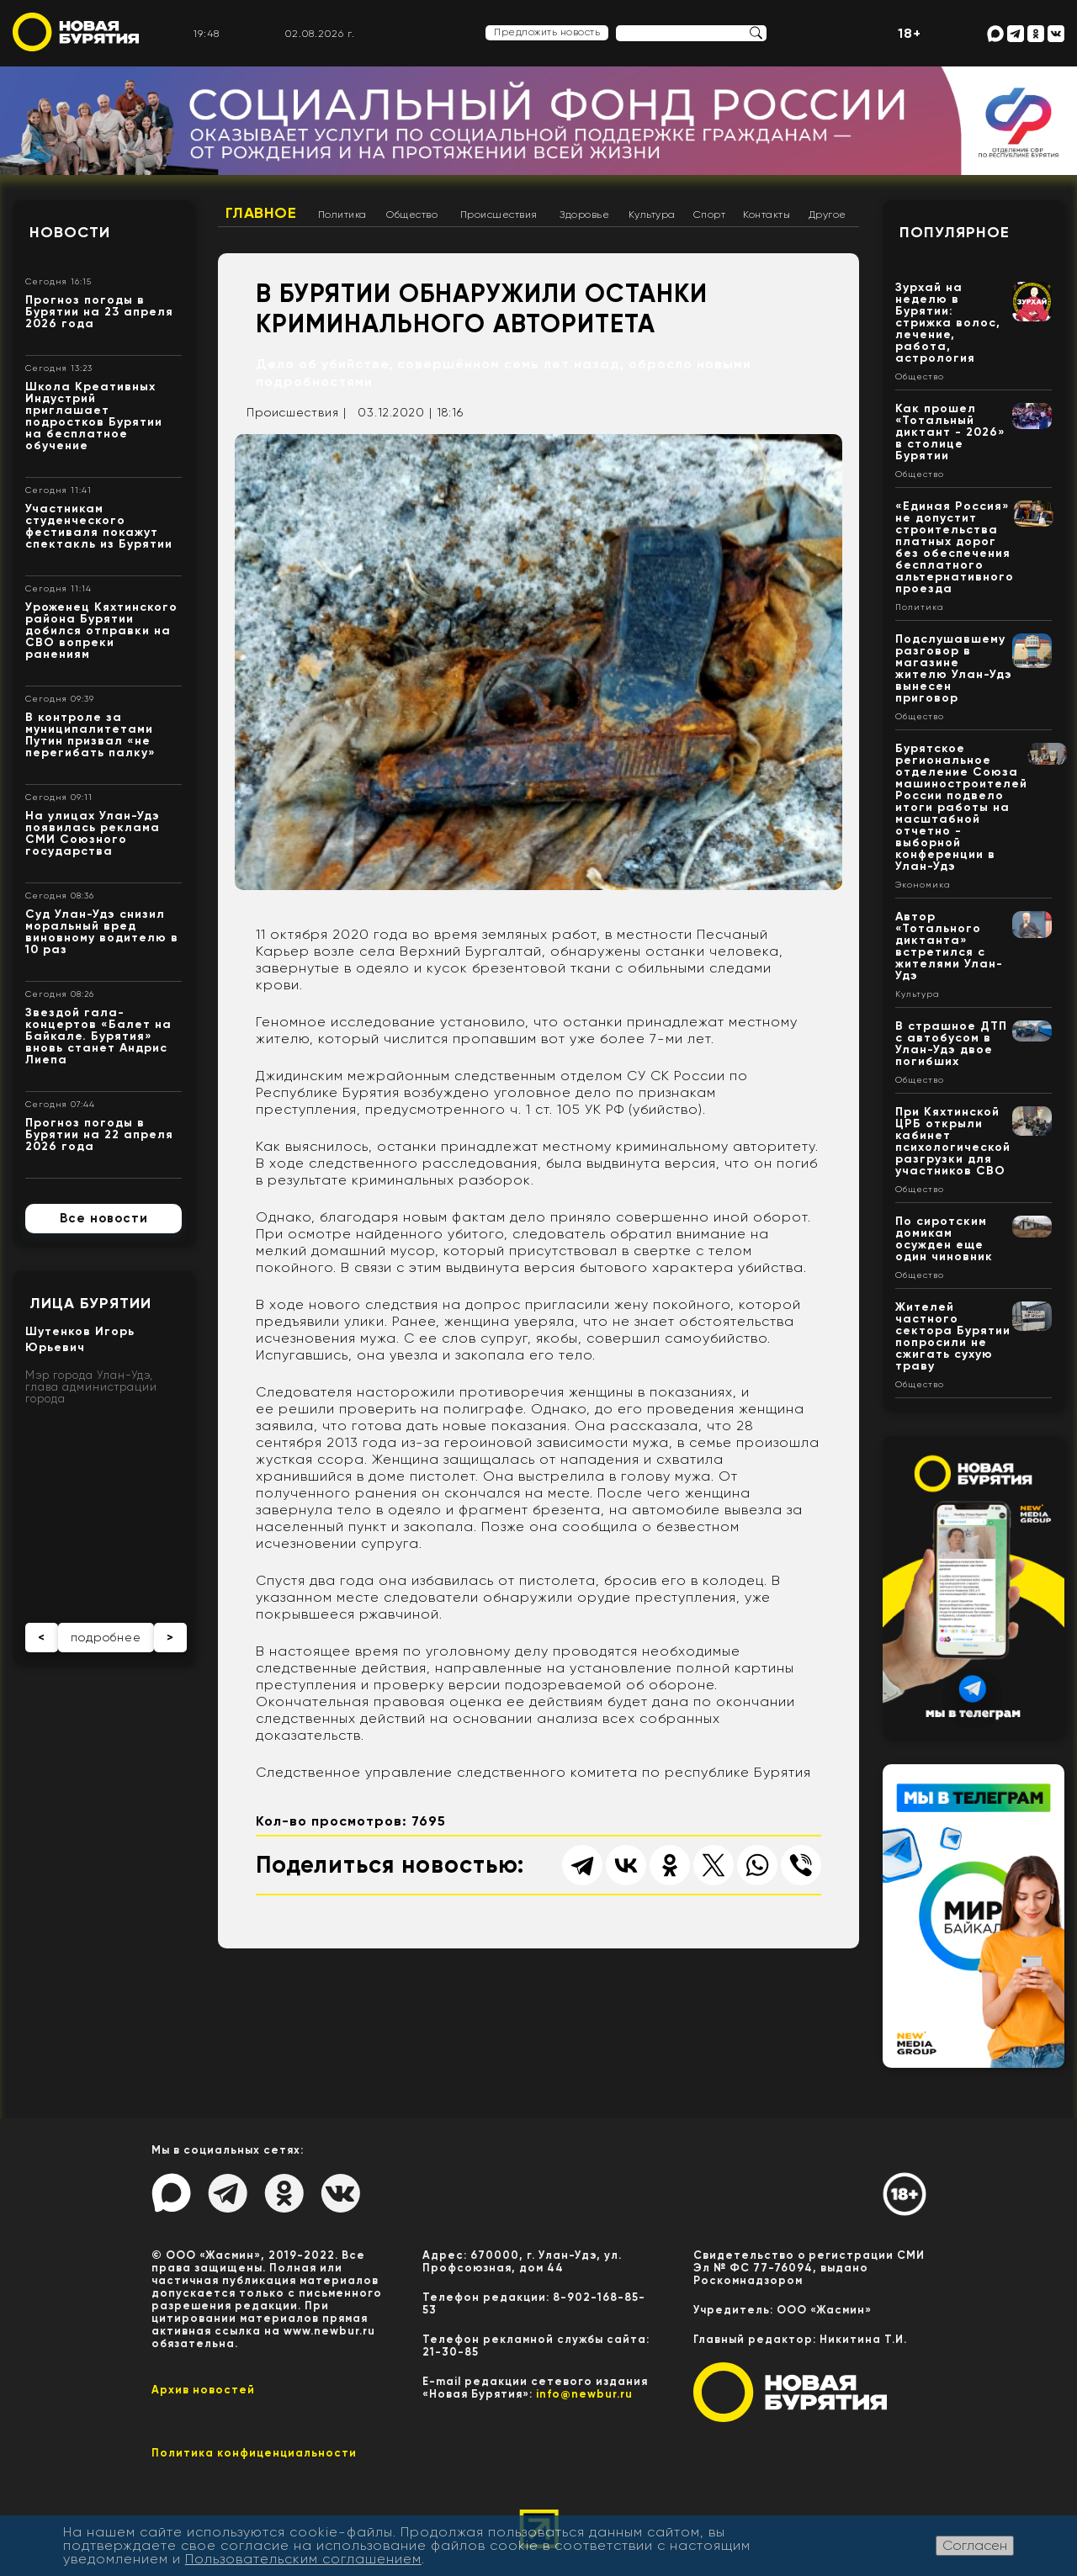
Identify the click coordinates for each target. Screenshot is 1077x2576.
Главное (261, 213)
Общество (412, 214)
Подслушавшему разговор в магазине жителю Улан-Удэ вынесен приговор (953, 668)
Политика (342, 214)
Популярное (954, 232)
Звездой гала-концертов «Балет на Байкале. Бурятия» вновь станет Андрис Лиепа (98, 1036)
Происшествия (499, 214)
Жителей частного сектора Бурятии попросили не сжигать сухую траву (953, 1336)
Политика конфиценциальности (254, 2452)
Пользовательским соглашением (303, 2559)
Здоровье (584, 214)
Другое (827, 214)
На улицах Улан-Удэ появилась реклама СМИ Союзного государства (92, 833)
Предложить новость (547, 32)
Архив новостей (203, 2389)
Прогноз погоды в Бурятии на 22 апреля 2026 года (99, 1134)
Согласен (974, 2545)
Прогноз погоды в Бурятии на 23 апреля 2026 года (99, 312)
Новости (69, 232)
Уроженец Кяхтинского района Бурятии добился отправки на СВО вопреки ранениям (101, 630)
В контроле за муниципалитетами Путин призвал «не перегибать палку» (90, 735)
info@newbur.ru (584, 2394)
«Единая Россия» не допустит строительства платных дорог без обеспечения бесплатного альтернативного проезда (954, 547)
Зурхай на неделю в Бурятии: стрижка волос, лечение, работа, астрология (947, 322)
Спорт (709, 214)
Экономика (923, 885)
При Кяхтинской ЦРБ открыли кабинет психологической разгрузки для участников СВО (953, 1141)
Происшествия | (297, 412)
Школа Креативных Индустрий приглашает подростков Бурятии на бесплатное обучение (93, 416)
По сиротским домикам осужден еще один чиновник (944, 1239)
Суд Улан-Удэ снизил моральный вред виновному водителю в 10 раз (101, 932)
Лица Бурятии (90, 1303)
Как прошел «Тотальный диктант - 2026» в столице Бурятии (950, 432)
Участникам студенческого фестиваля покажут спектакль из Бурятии (98, 526)
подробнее (106, 1637)
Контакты (766, 214)
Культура (652, 214)
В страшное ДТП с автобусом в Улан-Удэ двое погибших (951, 1043)
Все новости (104, 1218)
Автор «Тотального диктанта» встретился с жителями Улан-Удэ (949, 946)
